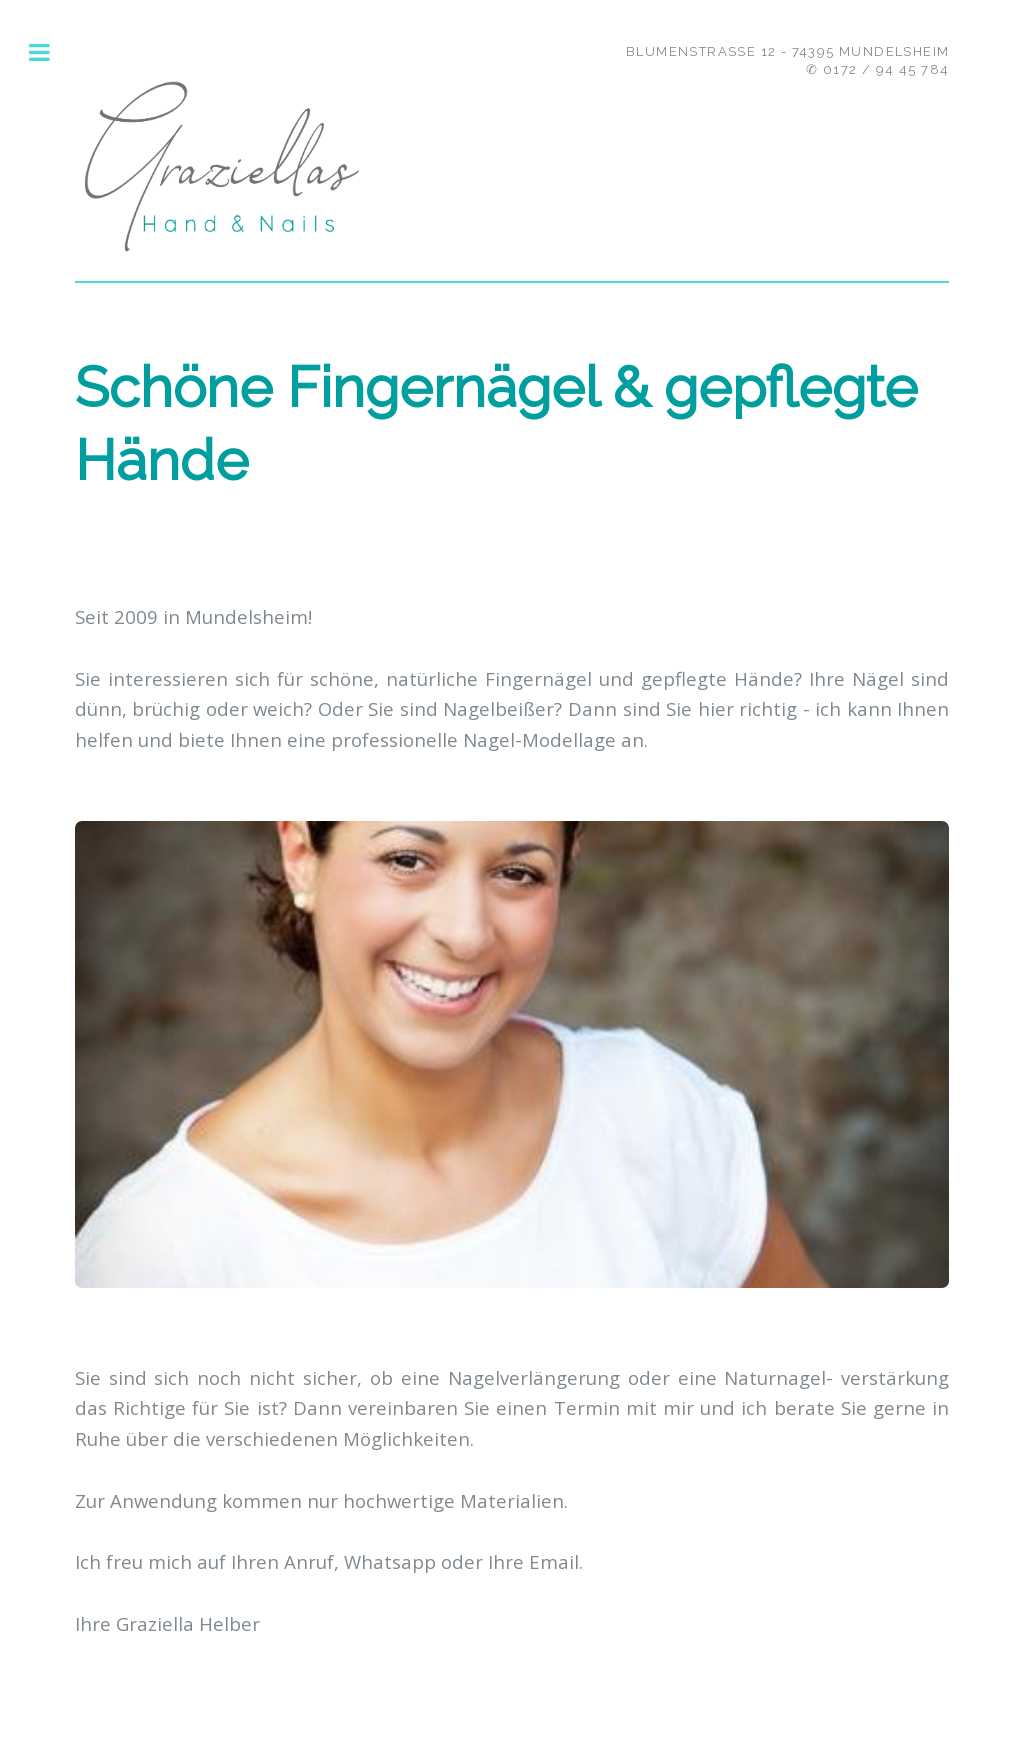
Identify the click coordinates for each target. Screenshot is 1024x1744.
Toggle (50, 52)
